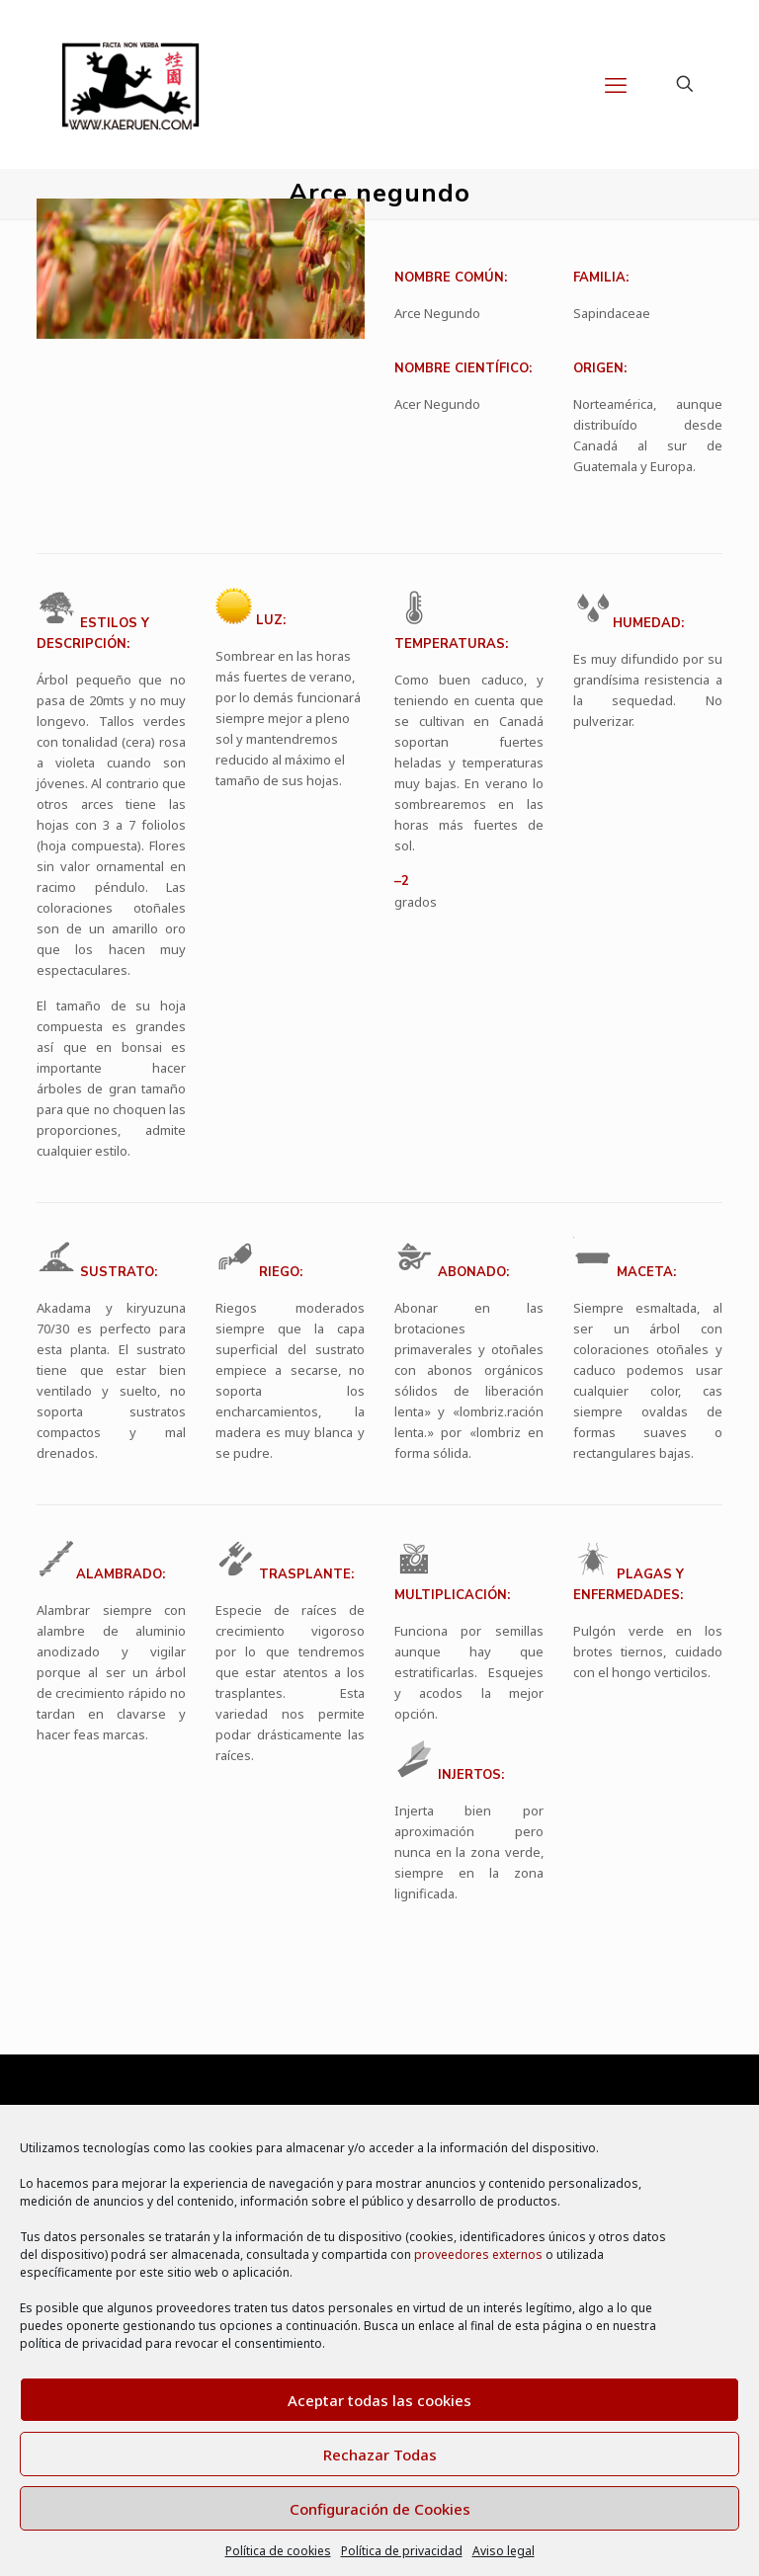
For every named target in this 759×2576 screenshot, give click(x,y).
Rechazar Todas (380, 2454)
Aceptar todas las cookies (379, 2400)
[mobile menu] (615, 84)
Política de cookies (278, 2550)
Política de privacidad (402, 2550)
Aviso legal (503, 2550)
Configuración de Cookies (380, 2509)
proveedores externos (478, 2254)
